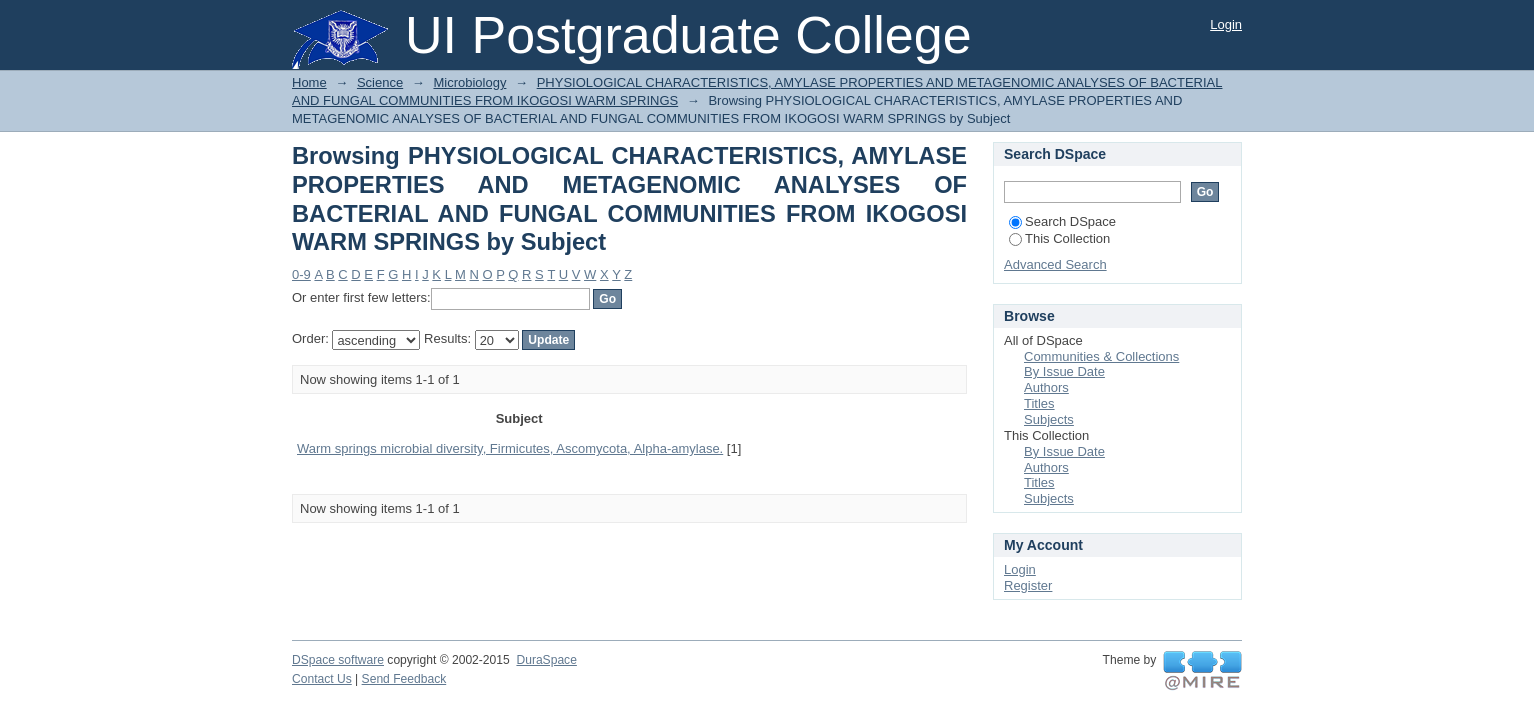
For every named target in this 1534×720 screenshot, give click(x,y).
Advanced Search (1055, 264)
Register (1028, 585)
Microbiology (469, 82)
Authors (1046, 387)
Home (309, 82)
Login (1226, 24)
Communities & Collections (1101, 356)
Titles (1039, 403)
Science (380, 82)
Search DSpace (1062, 221)
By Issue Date (1064, 371)
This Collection (1059, 238)
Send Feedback (404, 679)
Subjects (1049, 419)
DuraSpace (546, 660)
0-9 (301, 274)
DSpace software (338, 660)
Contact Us (322, 679)
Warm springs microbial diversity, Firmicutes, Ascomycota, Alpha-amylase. (510, 448)
